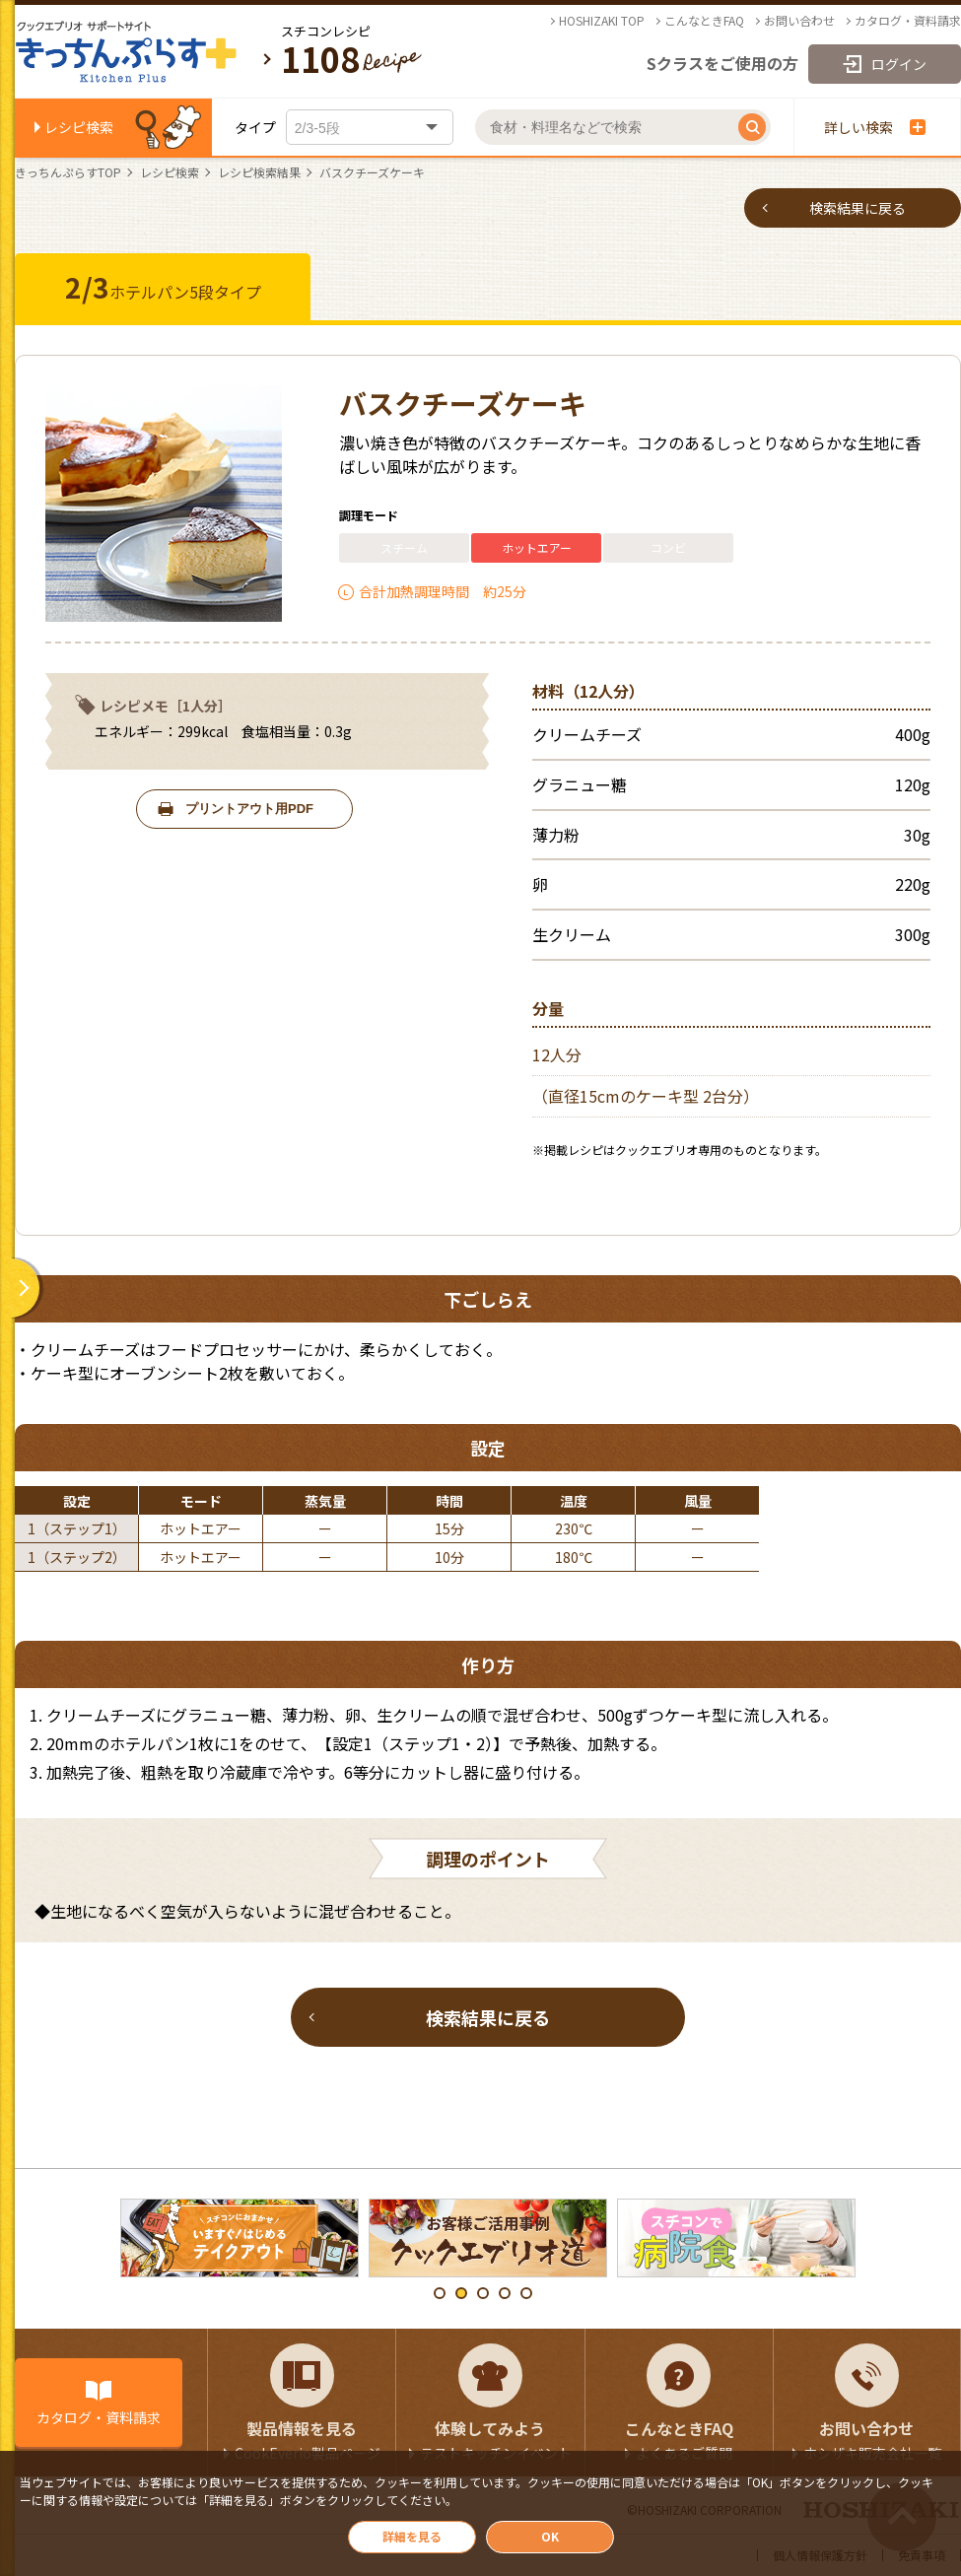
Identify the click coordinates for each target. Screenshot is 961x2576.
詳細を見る (412, 2536)
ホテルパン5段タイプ (163, 286)
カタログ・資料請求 (908, 21)
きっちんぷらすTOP (68, 172)
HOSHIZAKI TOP (602, 21)
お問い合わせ (799, 21)
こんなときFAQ (704, 21)
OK (550, 2536)
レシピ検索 (78, 127)
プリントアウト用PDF (249, 808)
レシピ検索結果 (259, 172)
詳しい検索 (875, 127)
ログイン (899, 64)
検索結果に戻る (857, 208)
